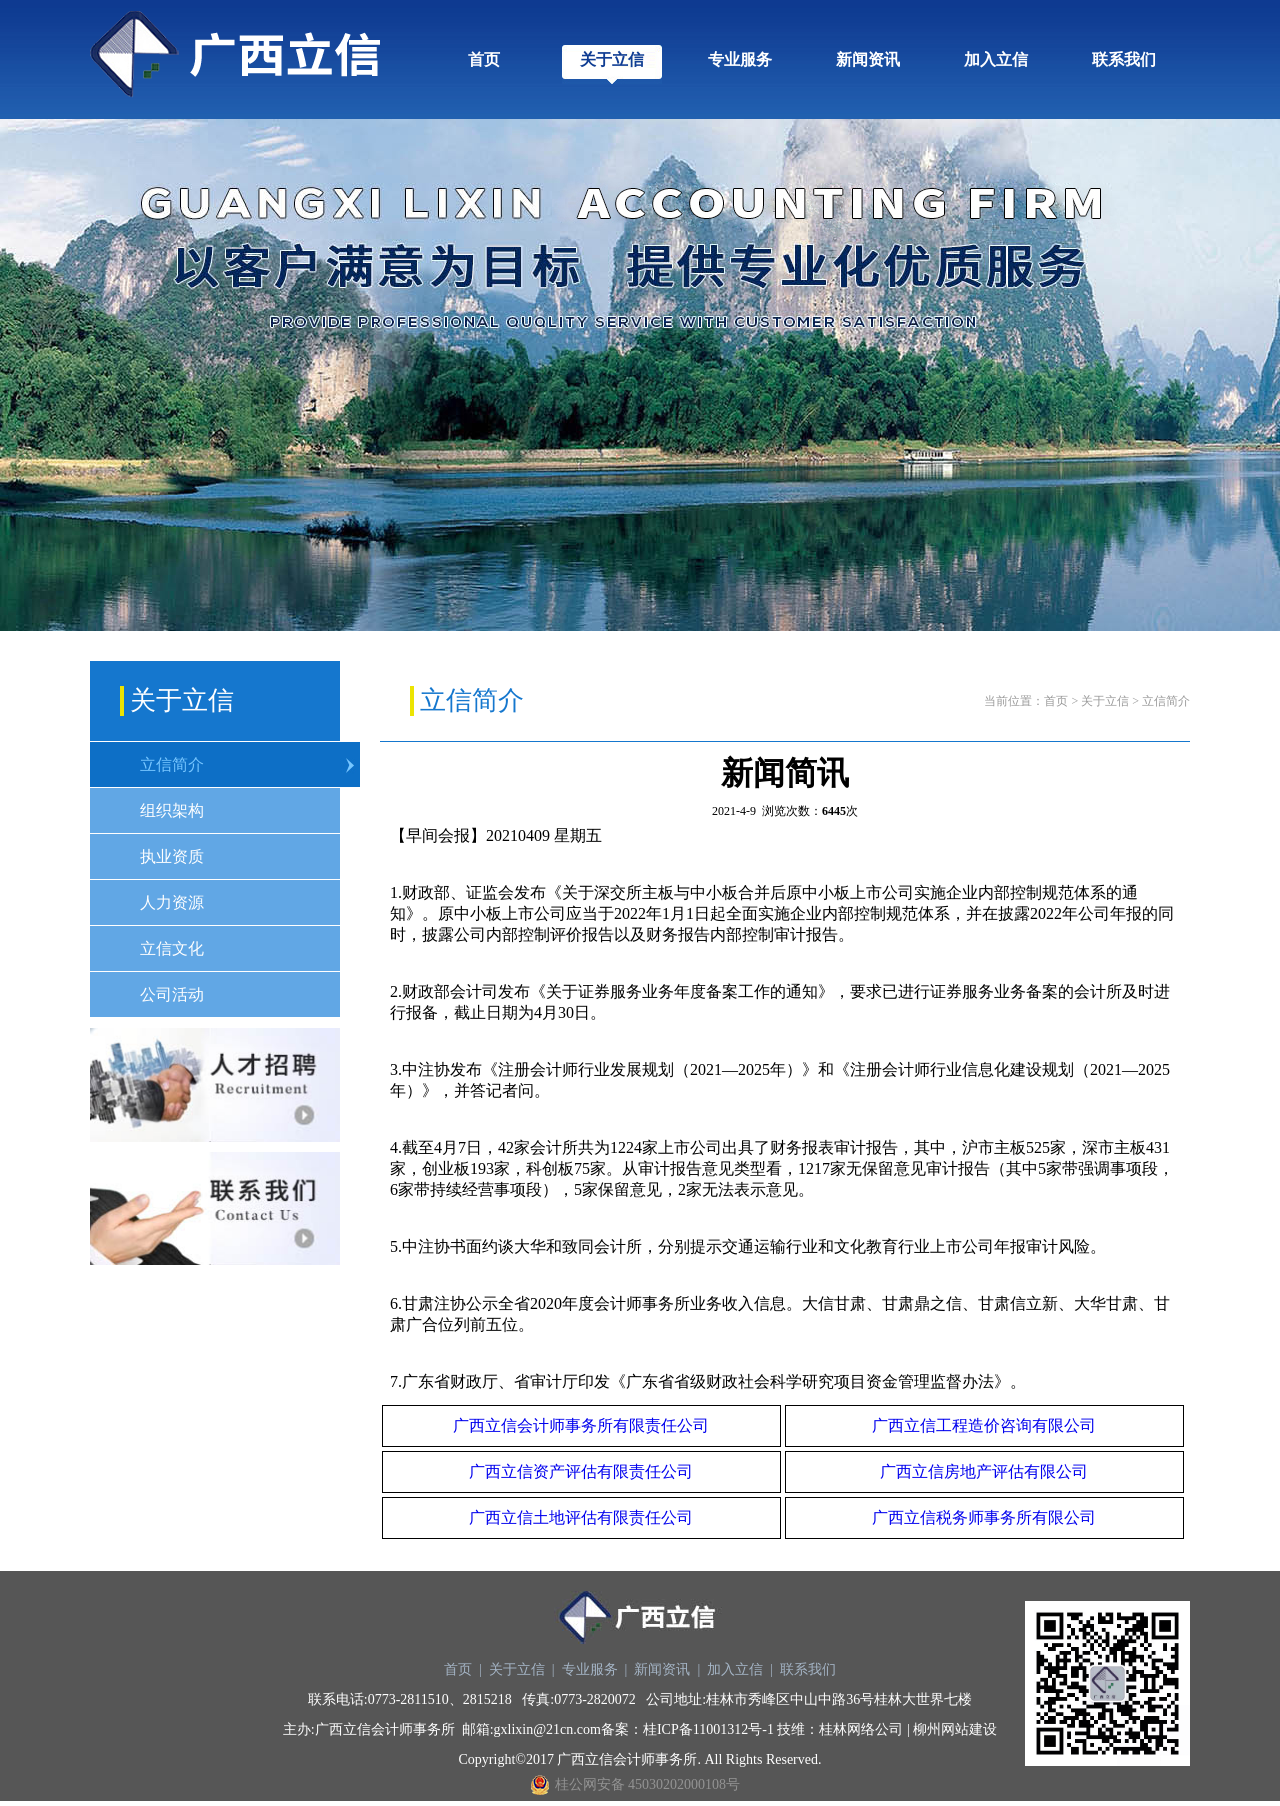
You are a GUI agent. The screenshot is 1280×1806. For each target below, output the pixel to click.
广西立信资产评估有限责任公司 (581, 1471)
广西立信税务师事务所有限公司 (984, 1517)
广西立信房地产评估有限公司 (984, 1471)
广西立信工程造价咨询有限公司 (984, 1425)
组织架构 (172, 810)
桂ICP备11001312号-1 (708, 1729)
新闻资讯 (868, 59)
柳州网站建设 (955, 1729)
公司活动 (172, 994)
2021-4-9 (734, 811)
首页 (484, 59)
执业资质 (172, 856)
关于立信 (612, 59)
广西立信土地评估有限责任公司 (581, 1517)
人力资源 (172, 902)
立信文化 (172, 948)
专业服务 (740, 59)
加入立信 (996, 59)
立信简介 (172, 764)
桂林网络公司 (861, 1729)
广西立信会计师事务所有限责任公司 (581, 1425)
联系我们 (1124, 59)
